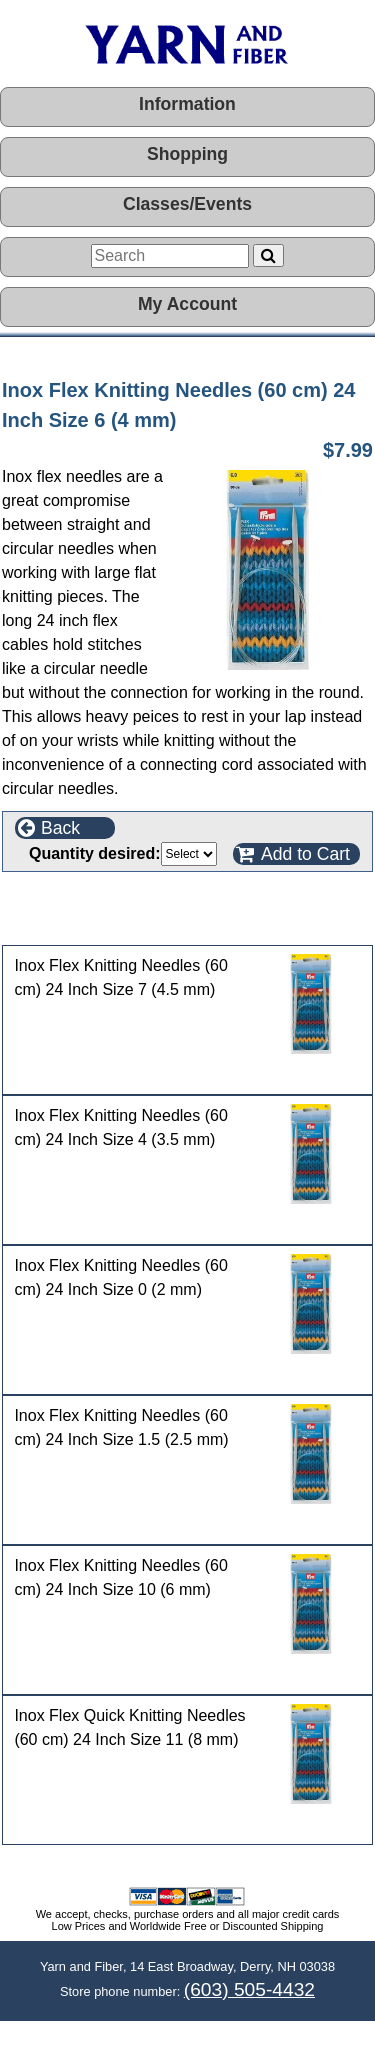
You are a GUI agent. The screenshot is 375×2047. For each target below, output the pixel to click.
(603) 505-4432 (249, 1989)
